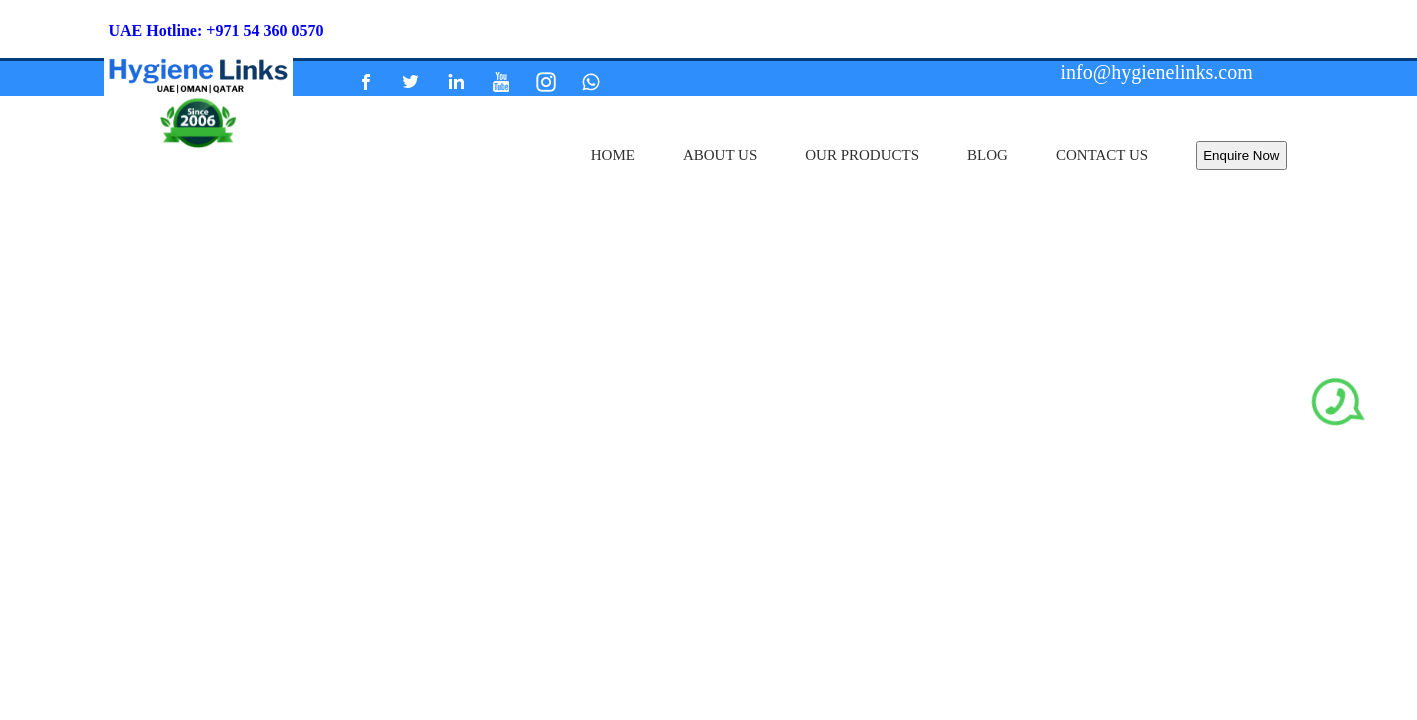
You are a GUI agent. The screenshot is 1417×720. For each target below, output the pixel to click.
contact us (1102, 155)
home (613, 155)
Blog (987, 155)
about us (720, 155)
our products (862, 155)
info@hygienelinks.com (1157, 72)
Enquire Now (1241, 155)
